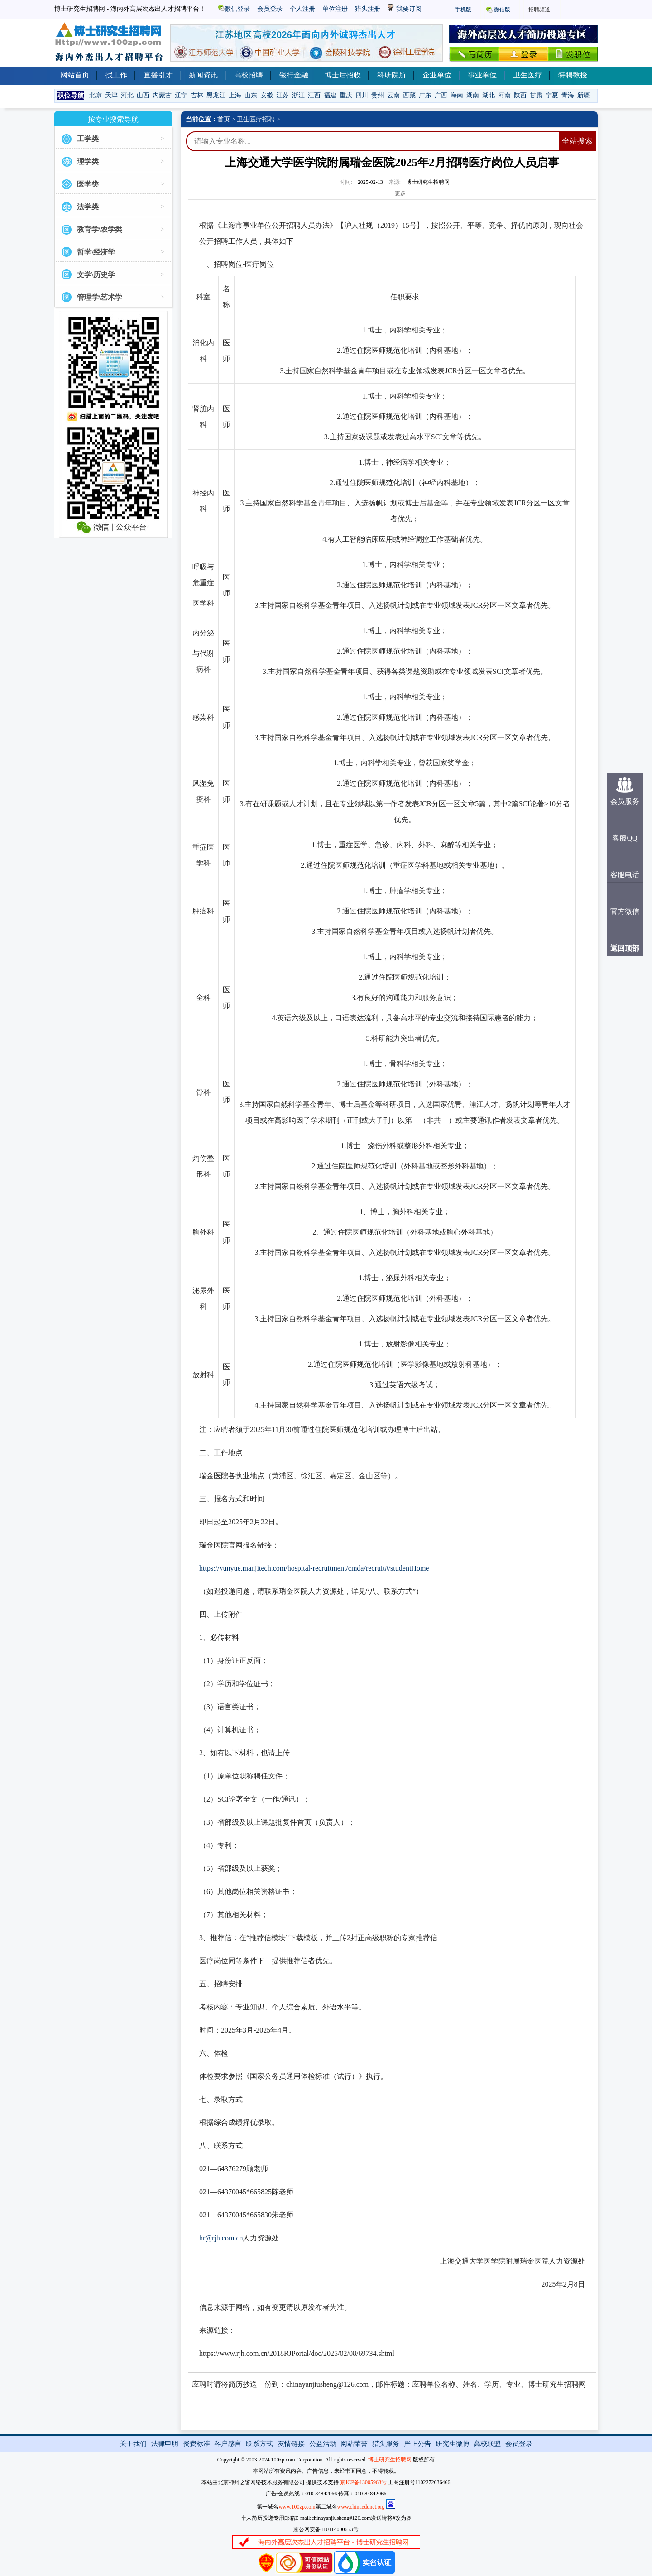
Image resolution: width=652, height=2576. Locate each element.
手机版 (463, 9)
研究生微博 (453, 2443)
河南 (504, 95)
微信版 (502, 9)
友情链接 (291, 2443)
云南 (393, 95)
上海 (235, 95)
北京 (95, 95)
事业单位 (482, 75)
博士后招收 (343, 75)
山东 (250, 95)
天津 (111, 95)
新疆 (583, 95)
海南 (457, 95)
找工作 (116, 75)
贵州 (377, 95)
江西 (314, 95)
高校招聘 (248, 75)
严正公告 (417, 2443)
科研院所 (391, 75)
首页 (223, 119)
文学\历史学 (96, 275)
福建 (330, 95)
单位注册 (335, 8)
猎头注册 (367, 8)
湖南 (472, 95)
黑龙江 (215, 95)
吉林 (197, 95)
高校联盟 (487, 2443)
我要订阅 (405, 8)
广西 (441, 95)
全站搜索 (577, 141)
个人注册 (302, 8)
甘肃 (536, 95)
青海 (567, 95)
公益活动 (322, 2443)
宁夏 (552, 95)
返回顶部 (624, 948)
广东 (425, 95)
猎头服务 (385, 2443)
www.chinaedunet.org (361, 2507)
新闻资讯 (203, 75)
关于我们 (133, 2443)
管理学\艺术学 (99, 297)
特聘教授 (572, 75)
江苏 (282, 95)
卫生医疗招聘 (256, 119)
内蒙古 (162, 95)
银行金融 (293, 75)
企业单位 (436, 75)
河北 (127, 95)
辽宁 (181, 95)
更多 (400, 193)
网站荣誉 (354, 2443)
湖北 (488, 95)
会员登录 (270, 8)
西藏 (409, 95)
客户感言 (227, 2443)
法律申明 (164, 2443)
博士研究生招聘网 (390, 2459)
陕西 (520, 95)
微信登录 (234, 8)
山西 (143, 95)
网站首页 (74, 75)
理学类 (88, 161)
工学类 (88, 139)
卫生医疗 (527, 75)
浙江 (298, 95)
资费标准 (196, 2443)
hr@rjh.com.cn (221, 2238)
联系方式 (259, 2443)
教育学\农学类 (99, 229)
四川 (361, 95)
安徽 (266, 95)
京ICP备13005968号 (363, 2482)
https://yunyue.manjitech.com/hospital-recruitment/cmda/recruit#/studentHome (314, 1568)
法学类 (88, 207)
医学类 (88, 184)
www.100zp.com (296, 2507)
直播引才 (158, 75)
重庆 (346, 95)
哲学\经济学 (96, 252)
